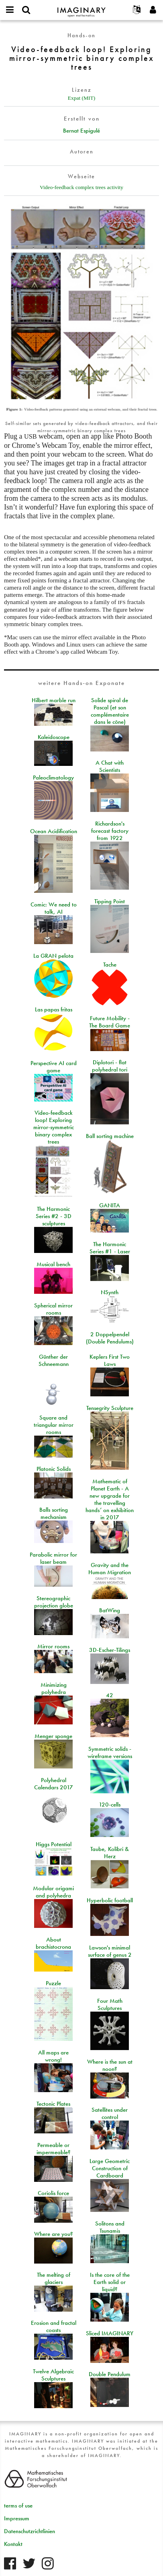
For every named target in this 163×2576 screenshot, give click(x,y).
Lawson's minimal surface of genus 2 (110, 1951)
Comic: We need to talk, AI (54, 908)
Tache (109, 964)
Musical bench (53, 1264)
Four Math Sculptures (109, 2004)
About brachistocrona (53, 1943)
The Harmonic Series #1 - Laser (110, 1248)
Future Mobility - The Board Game (109, 1022)
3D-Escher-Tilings (109, 1650)
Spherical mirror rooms (53, 1309)
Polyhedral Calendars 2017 (53, 1783)
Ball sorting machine (110, 1136)
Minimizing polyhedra (54, 1688)
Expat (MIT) (82, 98)
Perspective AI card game (54, 1066)
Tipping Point (109, 901)
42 (109, 1695)
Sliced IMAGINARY (109, 2333)
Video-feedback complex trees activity (81, 187)
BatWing (109, 1610)
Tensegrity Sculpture (109, 1408)
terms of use (18, 2505)
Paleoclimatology (53, 777)
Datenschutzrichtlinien (29, 2531)
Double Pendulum (109, 2374)
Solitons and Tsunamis (109, 2227)
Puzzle (53, 1983)
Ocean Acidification (53, 831)
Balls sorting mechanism (53, 1513)
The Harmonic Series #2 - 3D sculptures (53, 1216)
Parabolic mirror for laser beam (53, 1558)
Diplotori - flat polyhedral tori (109, 1066)
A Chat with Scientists (110, 766)
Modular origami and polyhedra (53, 1892)
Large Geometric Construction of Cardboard (110, 2168)
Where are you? (53, 2234)
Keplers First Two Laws (110, 1360)
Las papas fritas (53, 1009)
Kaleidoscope (53, 737)
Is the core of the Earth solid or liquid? (110, 2282)
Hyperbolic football (110, 1900)
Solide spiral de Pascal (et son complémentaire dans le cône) (110, 711)
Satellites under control (110, 2113)
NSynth (109, 1292)
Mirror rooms (53, 1646)
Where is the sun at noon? (109, 2065)
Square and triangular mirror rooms (53, 1425)
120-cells (109, 1804)
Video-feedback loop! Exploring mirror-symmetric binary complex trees (53, 1127)
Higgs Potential (53, 1844)
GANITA (109, 1205)
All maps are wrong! (53, 2056)
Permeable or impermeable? (54, 2148)
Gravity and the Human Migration (109, 1568)
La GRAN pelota (53, 955)
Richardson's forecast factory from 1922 (109, 831)
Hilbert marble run (53, 700)
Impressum (16, 2518)
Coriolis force (53, 2193)
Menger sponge (53, 1736)
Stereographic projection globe (53, 1602)
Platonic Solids (54, 1468)
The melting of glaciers (53, 2278)
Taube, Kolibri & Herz (109, 1852)
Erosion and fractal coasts (53, 2326)
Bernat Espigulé (81, 130)
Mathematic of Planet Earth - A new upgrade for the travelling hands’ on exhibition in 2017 (110, 1499)
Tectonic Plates (53, 2103)
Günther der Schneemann (54, 1360)
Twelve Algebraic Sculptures (53, 2375)
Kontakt (13, 2544)
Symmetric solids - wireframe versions (110, 1752)
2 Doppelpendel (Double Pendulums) (110, 1338)
